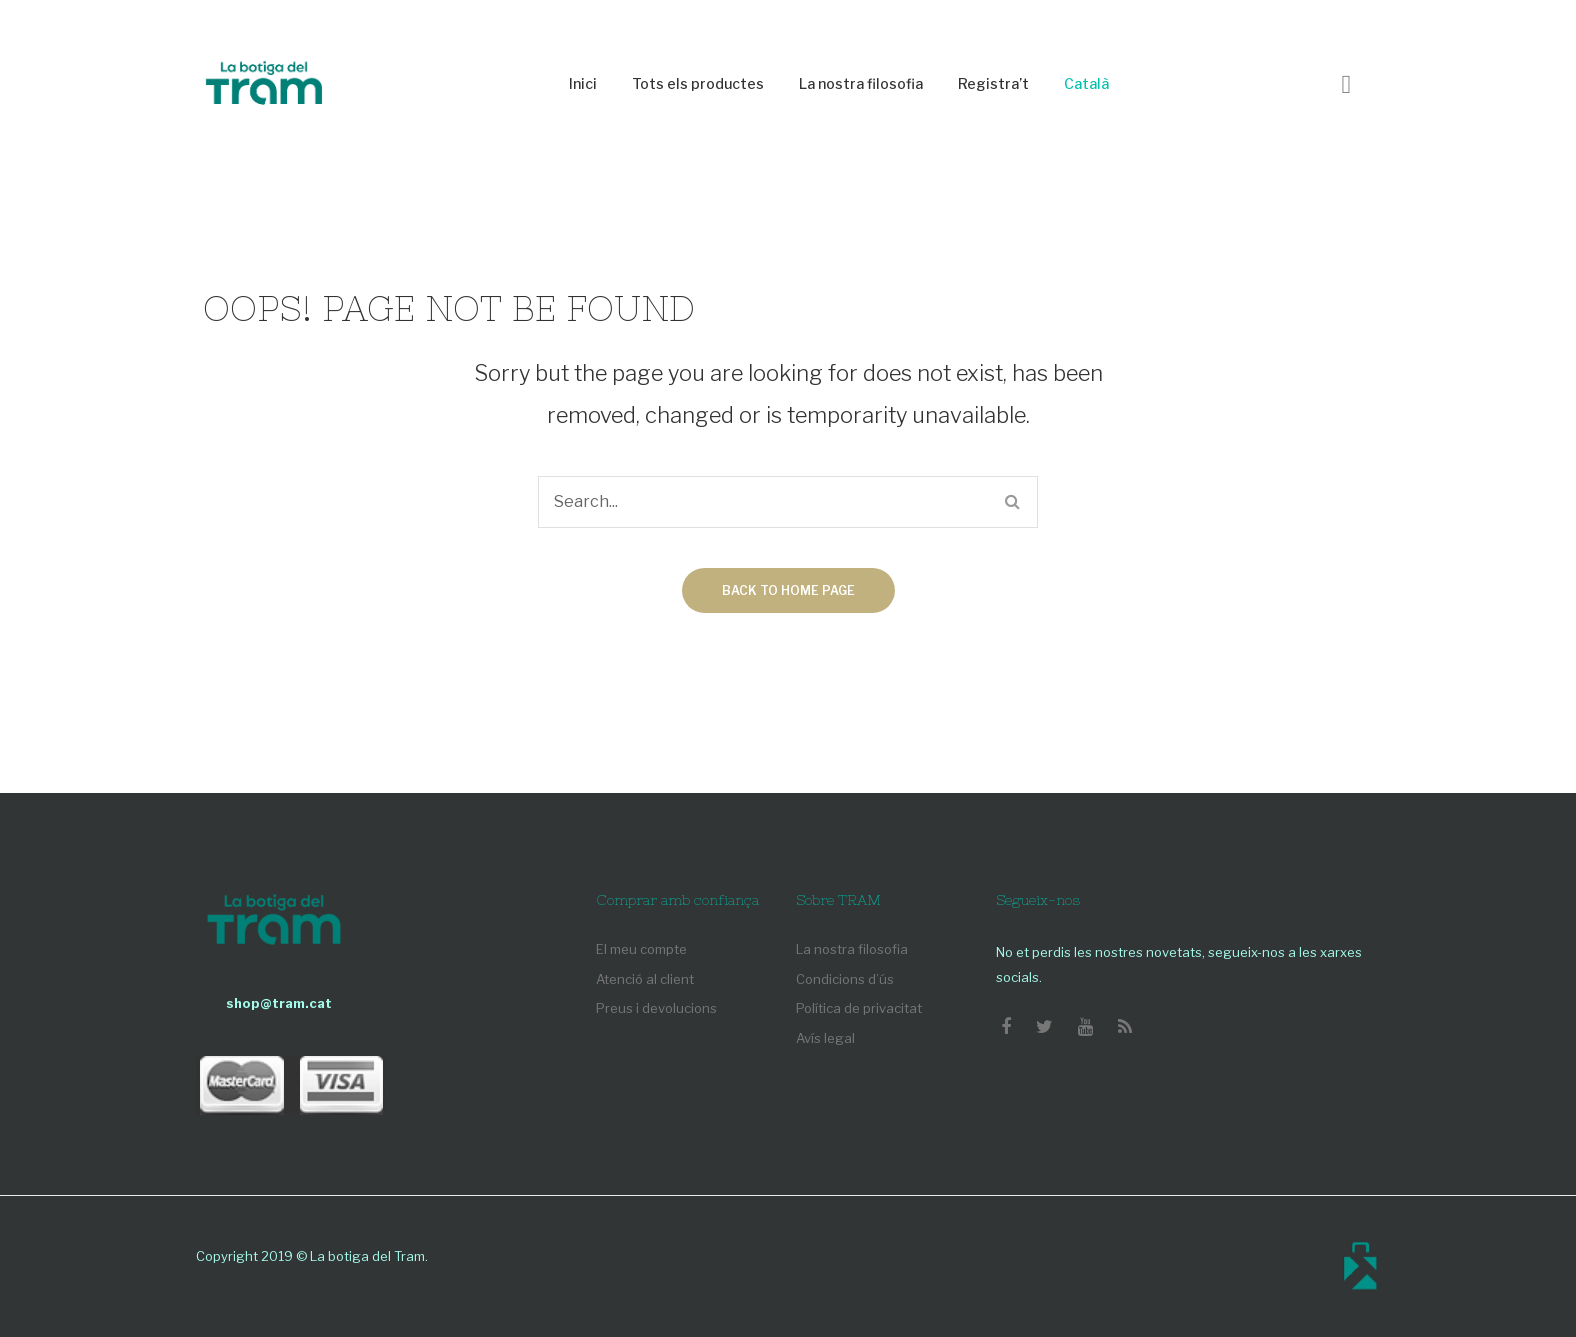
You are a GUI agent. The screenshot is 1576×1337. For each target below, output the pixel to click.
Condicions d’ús (845, 979)
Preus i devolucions (656, 1008)
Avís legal (825, 1038)
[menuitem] (583, 84)
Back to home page (788, 590)
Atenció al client (645, 979)
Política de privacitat (859, 1008)
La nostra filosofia (852, 949)
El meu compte (641, 949)
